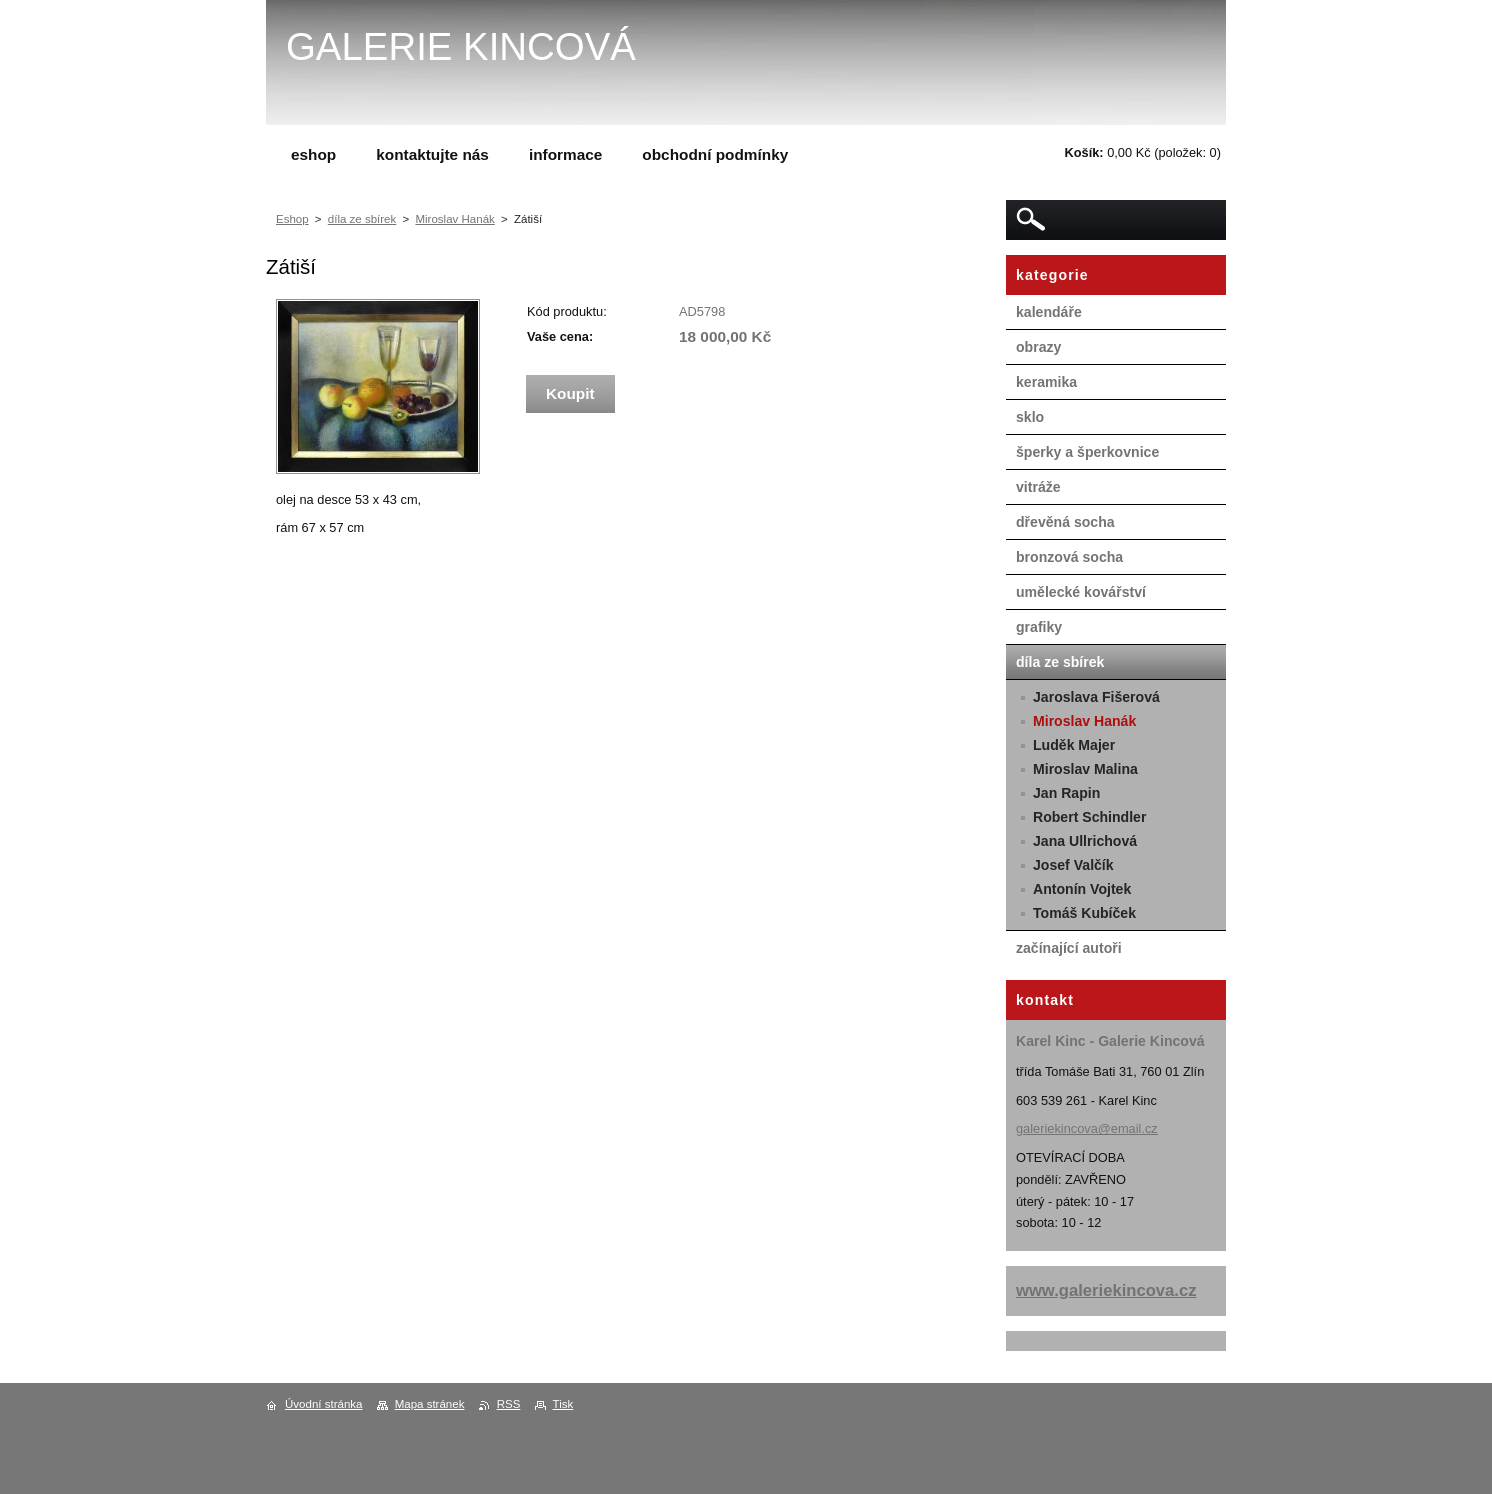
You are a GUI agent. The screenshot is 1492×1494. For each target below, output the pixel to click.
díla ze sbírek (362, 219)
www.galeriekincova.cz (1106, 1290)
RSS (509, 1404)
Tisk (563, 1404)
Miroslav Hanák (454, 219)
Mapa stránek (430, 1404)
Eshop (292, 219)
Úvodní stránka (323, 1404)
